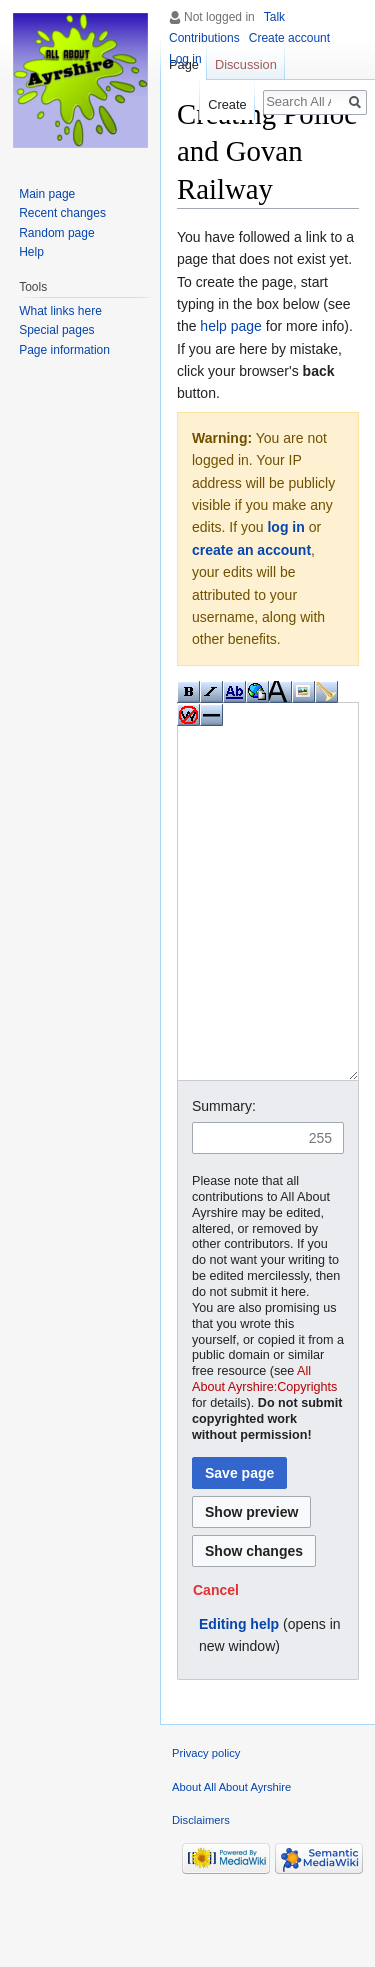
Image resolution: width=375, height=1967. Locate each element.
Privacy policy (206, 1828)
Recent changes (62, 213)
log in (285, 527)
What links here (60, 311)
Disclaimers (201, 1895)
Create (227, 104)
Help (31, 252)
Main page (47, 194)
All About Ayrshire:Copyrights (264, 1454)
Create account (289, 38)
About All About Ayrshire (231, 1862)
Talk (274, 17)
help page (231, 326)
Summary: (224, 1181)
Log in (185, 59)
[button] (216, 1665)
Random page (56, 233)
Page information (64, 350)
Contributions (204, 38)
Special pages (56, 330)
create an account (251, 550)
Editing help (239, 1699)
